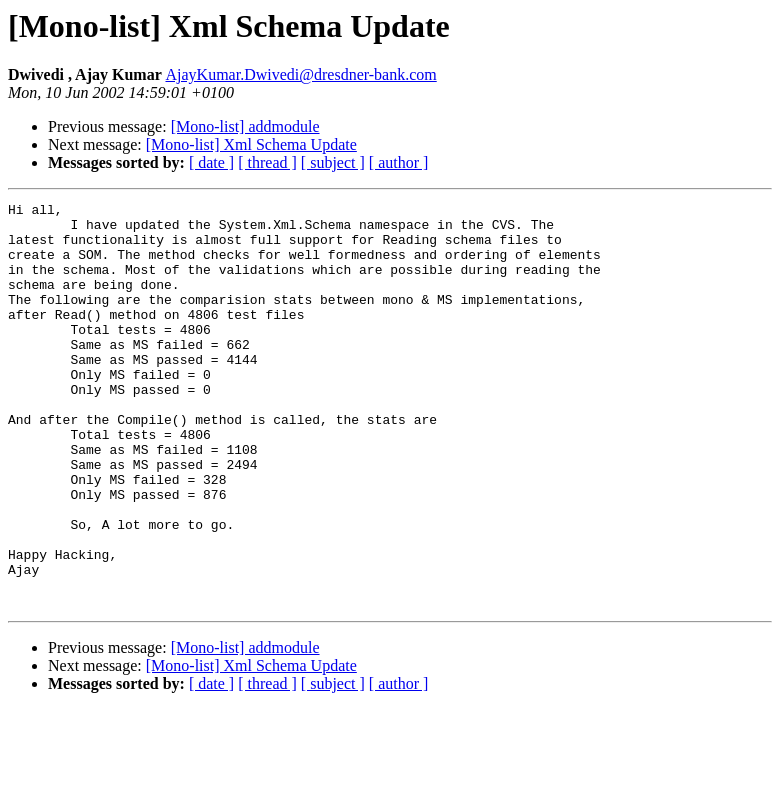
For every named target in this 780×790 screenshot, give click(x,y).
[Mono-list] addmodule (245, 126)
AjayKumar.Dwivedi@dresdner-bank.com (300, 74)
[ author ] (399, 162)
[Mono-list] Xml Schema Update (251, 144)
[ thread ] (267, 162)
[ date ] (211, 162)
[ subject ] (333, 162)
